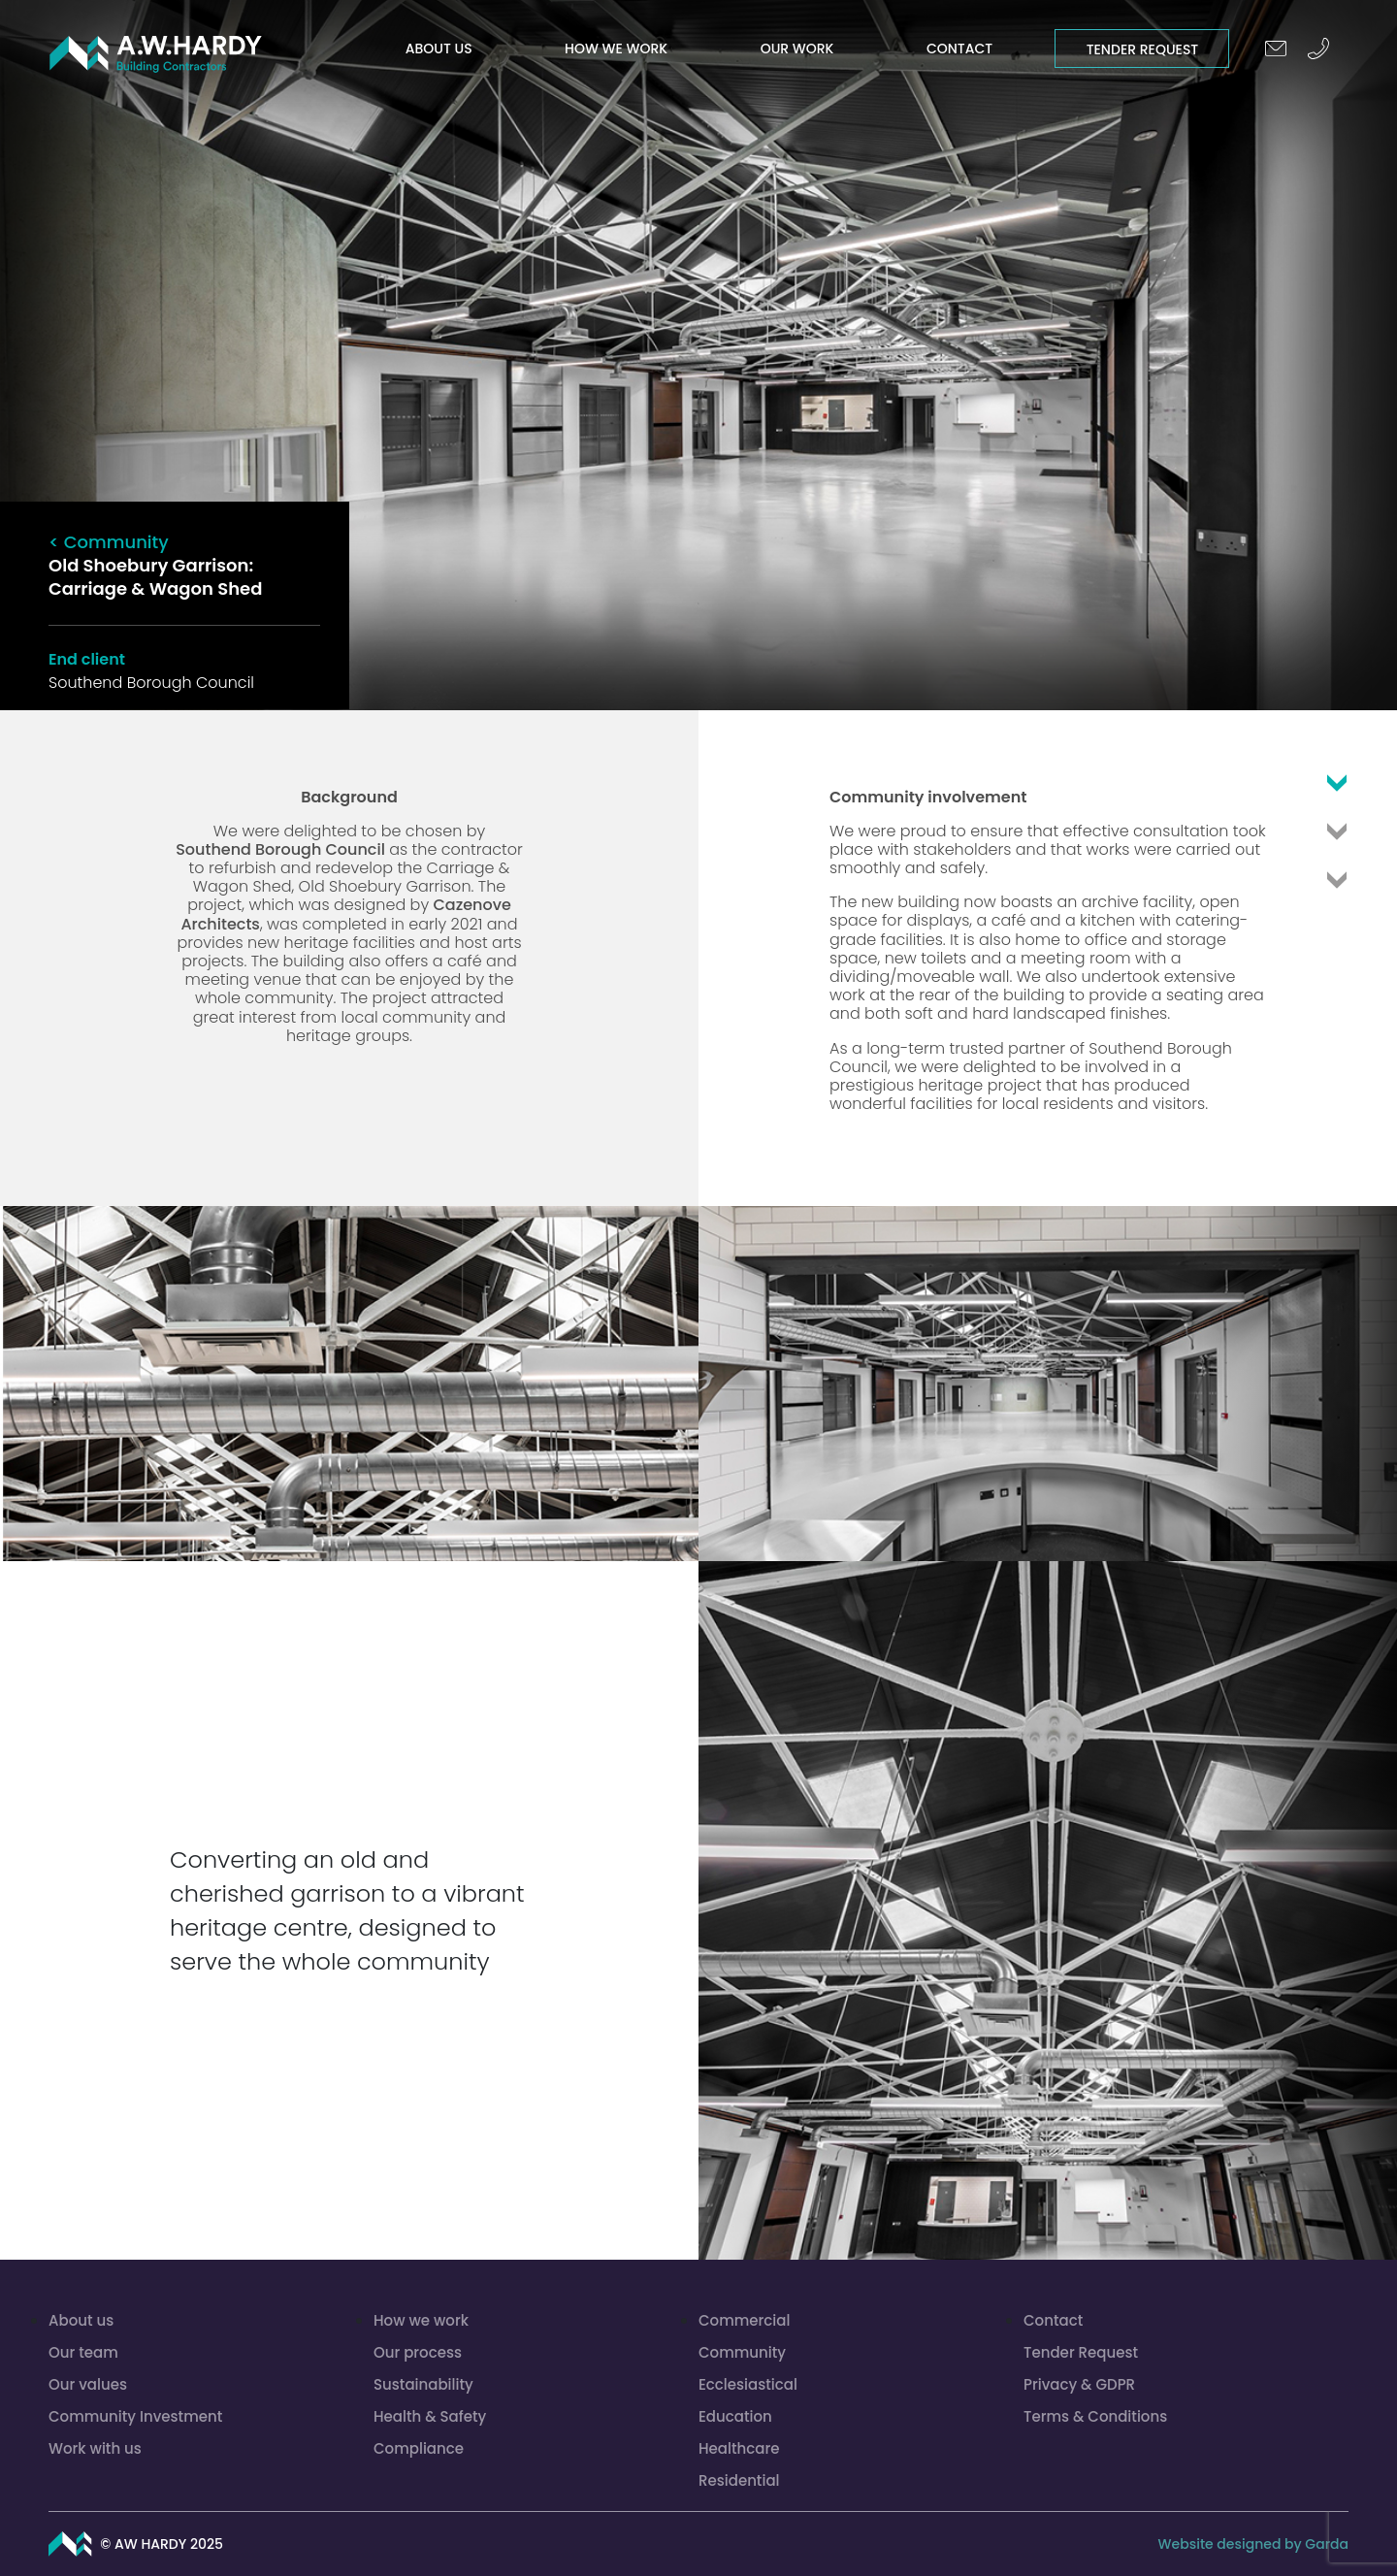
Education (735, 2416)
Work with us (95, 2448)
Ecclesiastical (747, 2384)
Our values (88, 2384)
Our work (797, 48)
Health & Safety (430, 2416)
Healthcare (738, 2448)
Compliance (419, 2448)
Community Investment (135, 2416)
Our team (83, 2352)
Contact (959, 48)
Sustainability (423, 2384)
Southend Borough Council (280, 849)
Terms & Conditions (1095, 2416)
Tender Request (1143, 49)
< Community (109, 542)
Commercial (744, 2320)
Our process (418, 2352)
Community (742, 2352)
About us (439, 48)
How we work (616, 48)
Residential (739, 2480)
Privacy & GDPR (1079, 2384)
